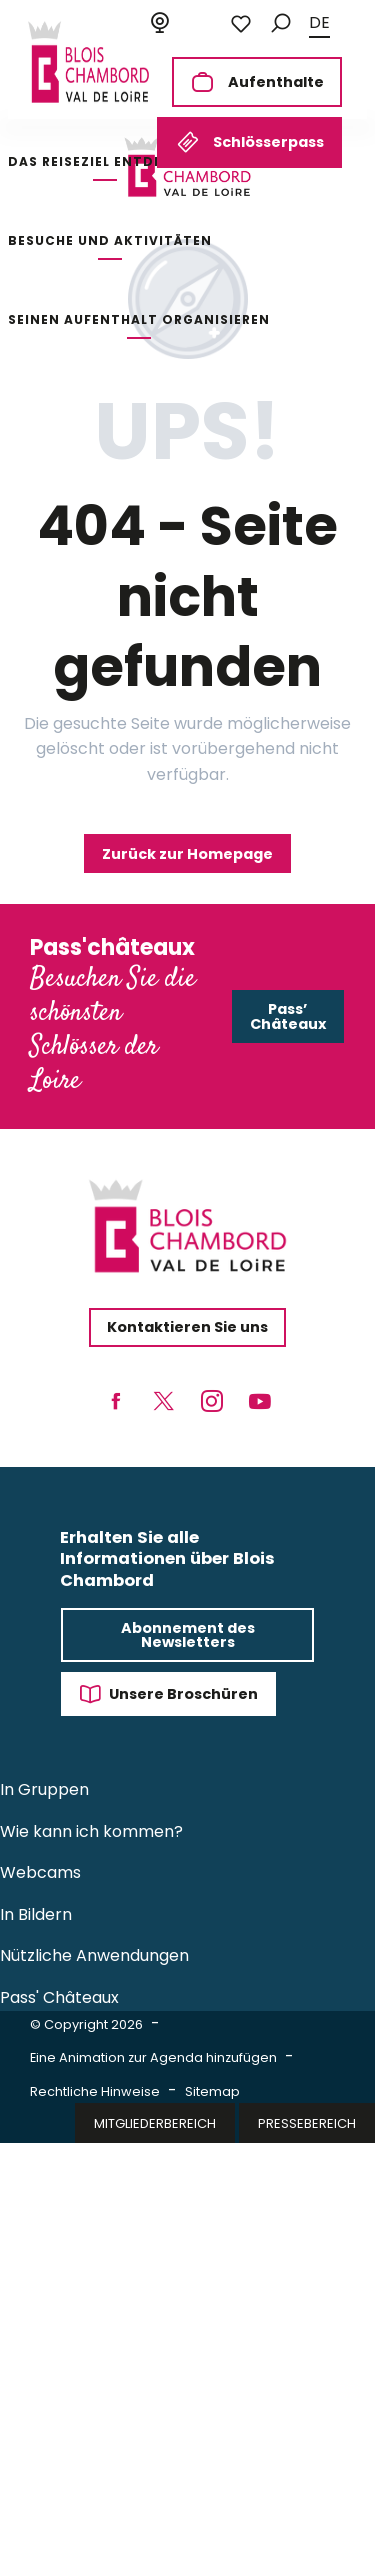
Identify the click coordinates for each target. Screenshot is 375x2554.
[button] (281, 23)
